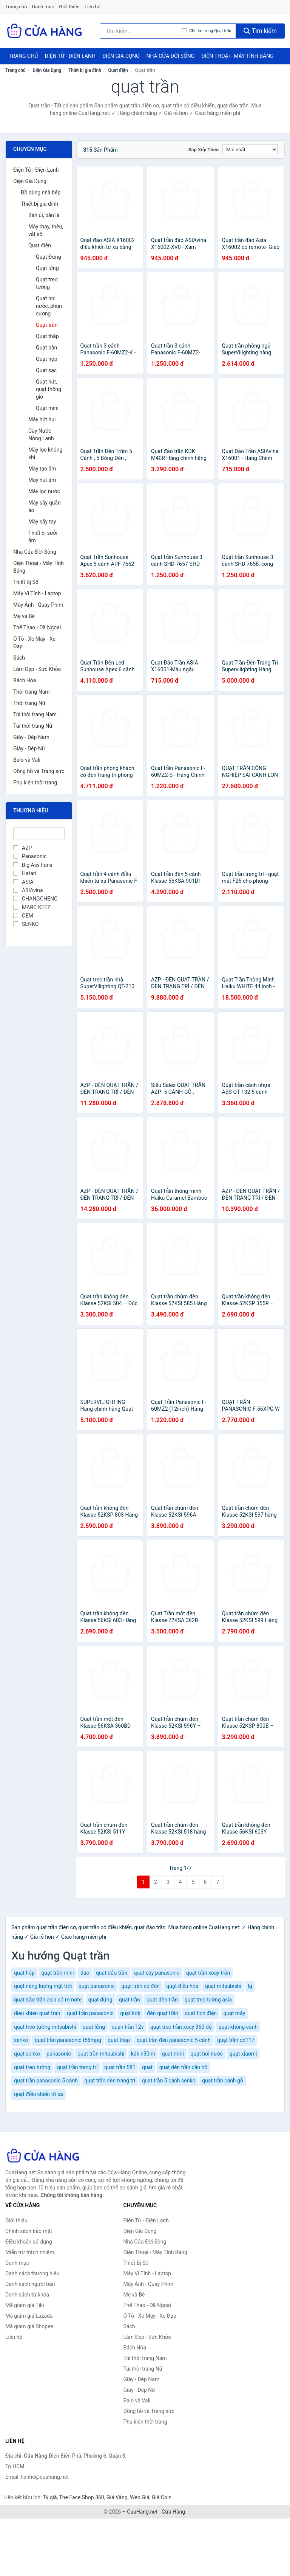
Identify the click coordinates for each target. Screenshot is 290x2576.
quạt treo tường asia (208, 2000)
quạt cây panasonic (157, 1973)
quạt (147, 2067)
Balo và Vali (26, 760)
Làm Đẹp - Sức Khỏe (37, 669)
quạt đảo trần (111, 1973)
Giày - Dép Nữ (29, 748)
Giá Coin (161, 2497)
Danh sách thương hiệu (32, 2273)
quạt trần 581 (120, 2067)
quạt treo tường (32, 2067)
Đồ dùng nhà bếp (40, 192)
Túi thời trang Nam (35, 714)
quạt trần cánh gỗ (222, 2081)
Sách (19, 658)
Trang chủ (16, 6)
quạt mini (173, 2054)
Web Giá (140, 2497)
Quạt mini (47, 408)
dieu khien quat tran (37, 2013)
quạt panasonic (97, 1986)
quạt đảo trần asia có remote (48, 2000)
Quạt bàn (46, 348)
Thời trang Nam (31, 692)
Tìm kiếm (260, 30)
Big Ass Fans (32, 865)
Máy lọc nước (44, 491)
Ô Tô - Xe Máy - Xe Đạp (34, 642)
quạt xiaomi (243, 2054)
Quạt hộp (46, 359)
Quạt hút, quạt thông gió (48, 389)
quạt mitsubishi (223, 1986)
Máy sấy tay (42, 522)
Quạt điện (118, 70)
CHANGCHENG (35, 899)
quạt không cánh (238, 2027)
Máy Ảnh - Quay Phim (38, 605)
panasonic (58, 2054)
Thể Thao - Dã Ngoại (37, 627)
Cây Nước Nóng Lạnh (41, 434)
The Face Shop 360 (81, 2497)
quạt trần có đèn (140, 1986)
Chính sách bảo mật (28, 2231)
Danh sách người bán (30, 2284)
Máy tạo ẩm (42, 469)
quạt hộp (24, 1973)
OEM (23, 916)
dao (84, 1973)
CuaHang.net (142, 2512)
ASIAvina (28, 890)
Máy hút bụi (42, 419)
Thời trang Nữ (29, 703)
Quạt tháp (47, 336)
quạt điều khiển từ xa (38, 2094)
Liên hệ (92, 6)
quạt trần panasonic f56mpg (68, 2040)
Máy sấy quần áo (44, 506)
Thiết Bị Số (26, 582)
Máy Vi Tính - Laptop (37, 593)
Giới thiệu (69, 6)
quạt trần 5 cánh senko (169, 2081)
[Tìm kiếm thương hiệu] (141, 31)
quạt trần (129, 2000)
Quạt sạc (46, 370)
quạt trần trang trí (77, 2067)
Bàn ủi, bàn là (44, 215)
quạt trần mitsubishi (100, 2054)
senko (21, 2040)
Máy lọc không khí (45, 453)
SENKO (26, 924)
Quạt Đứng (48, 257)
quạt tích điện (201, 2013)
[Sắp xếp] (250, 149)
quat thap (119, 2040)
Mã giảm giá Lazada (29, 2316)
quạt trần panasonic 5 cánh (46, 2081)
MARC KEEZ (32, 907)
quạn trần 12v (128, 2027)
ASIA (23, 882)
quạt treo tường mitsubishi (45, 2027)
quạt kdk (130, 2013)
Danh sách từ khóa (27, 2295)
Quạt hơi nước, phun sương (49, 306)
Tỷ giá (50, 2497)
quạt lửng (94, 2027)
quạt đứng (100, 2000)
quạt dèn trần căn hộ (183, 2067)
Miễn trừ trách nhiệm (29, 2252)
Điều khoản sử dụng (28, 2242)
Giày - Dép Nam (31, 737)
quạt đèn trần (162, 2000)
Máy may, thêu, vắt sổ (45, 230)
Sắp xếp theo (203, 149)
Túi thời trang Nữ (32, 726)
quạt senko (27, 2054)
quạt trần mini (57, 1973)
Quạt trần (46, 325)
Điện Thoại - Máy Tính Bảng (237, 56)
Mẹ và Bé (24, 616)
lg (250, 1986)
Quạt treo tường (47, 283)
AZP (22, 848)
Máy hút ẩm (42, 480)
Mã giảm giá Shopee (29, 2326)
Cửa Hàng (173, 2512)
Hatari (24, 873)
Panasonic (29, 856)
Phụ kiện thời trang (35, 782)
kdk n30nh (143, 2054)
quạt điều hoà (182, 1986)
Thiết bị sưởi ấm (42, 536)
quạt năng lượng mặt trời (43, 1986)
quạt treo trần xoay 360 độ (181, 2027)
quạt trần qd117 (236, 2040)
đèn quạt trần (162, 2013)
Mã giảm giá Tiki (24, 2305)
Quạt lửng (47, 268)
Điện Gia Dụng (120, 56)
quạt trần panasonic (90, 2013)
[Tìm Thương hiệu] (39, 833)
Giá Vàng (117, 2497)
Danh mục (43, 6)
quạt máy (234, 2013)
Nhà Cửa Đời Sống (170, 56)
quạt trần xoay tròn (208, 1973)
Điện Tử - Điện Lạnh (70, 56)
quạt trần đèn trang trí (109, 2081)
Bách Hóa (24, 680)
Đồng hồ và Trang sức (38, 771)
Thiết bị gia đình (84, 70)
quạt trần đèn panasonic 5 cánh (174, 2040)
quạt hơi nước (206, 2054)
